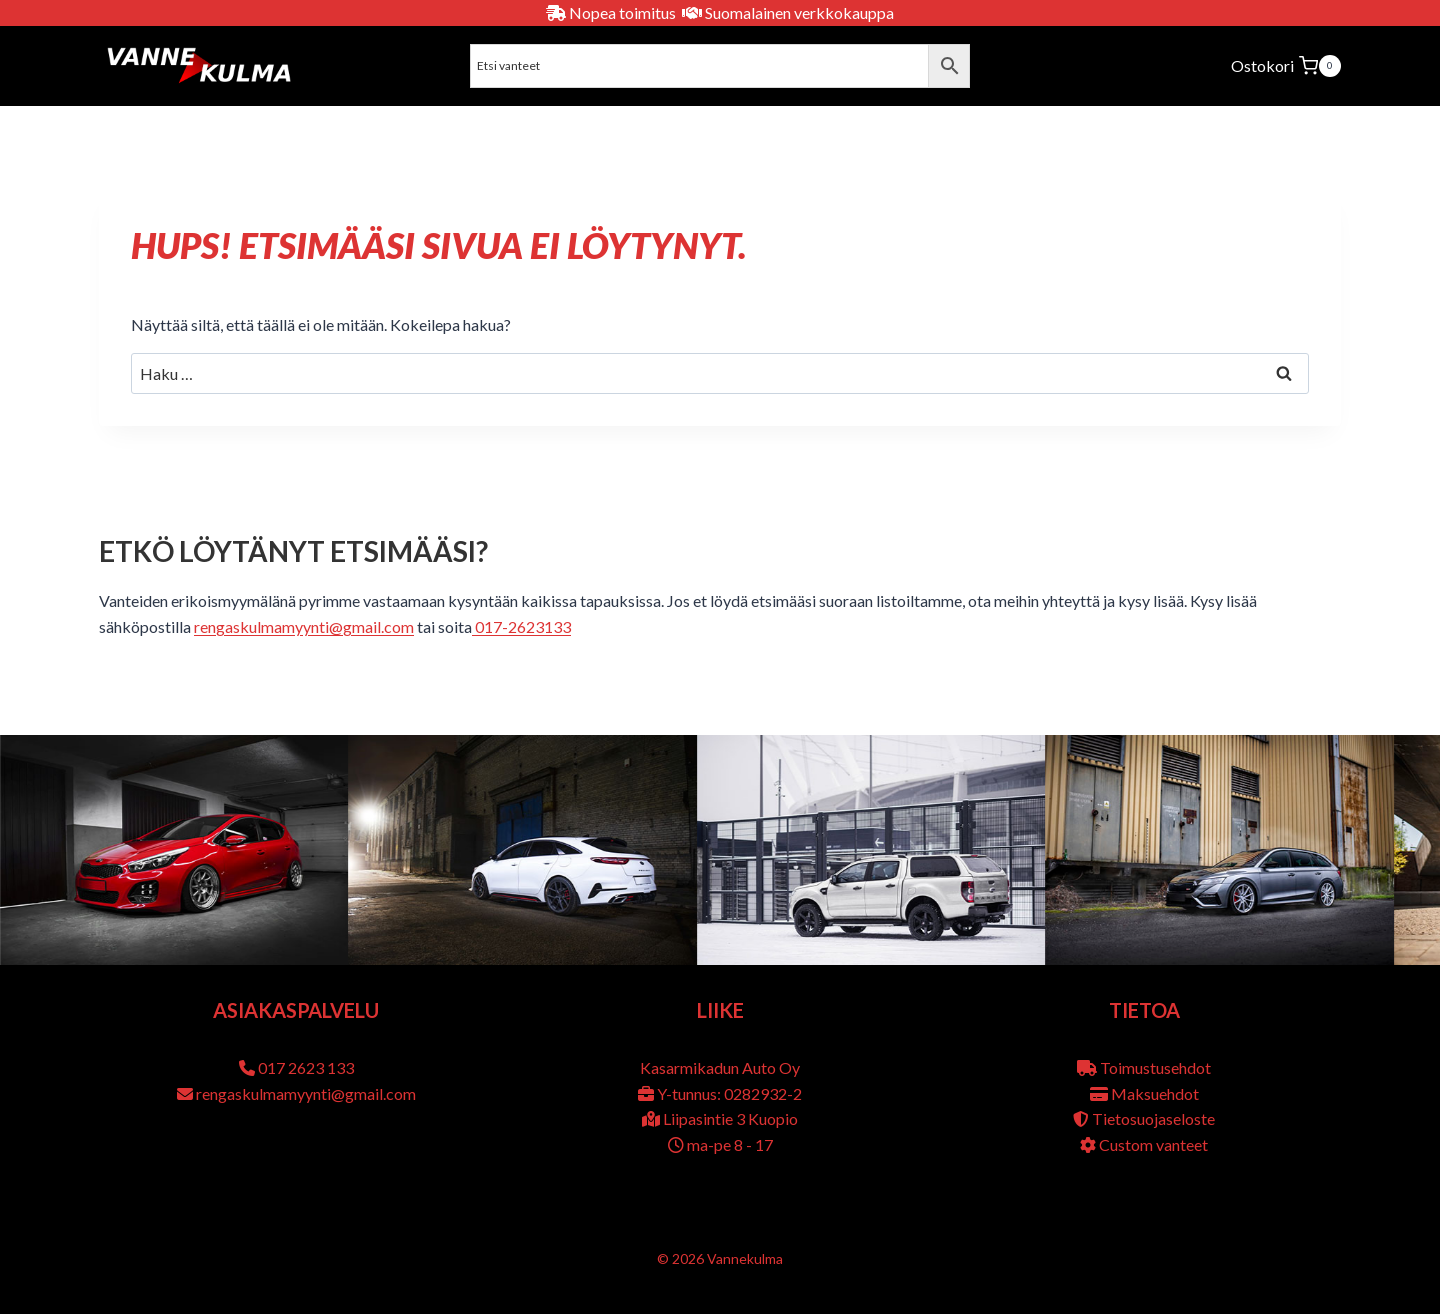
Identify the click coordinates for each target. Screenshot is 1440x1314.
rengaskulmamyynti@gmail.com (304, 626)
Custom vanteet (1153, 1144)
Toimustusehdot (1155, 1067)
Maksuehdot (1155, 1093)
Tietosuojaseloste (1153, 1118)
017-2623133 (521, 626)
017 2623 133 (306, 1067)
